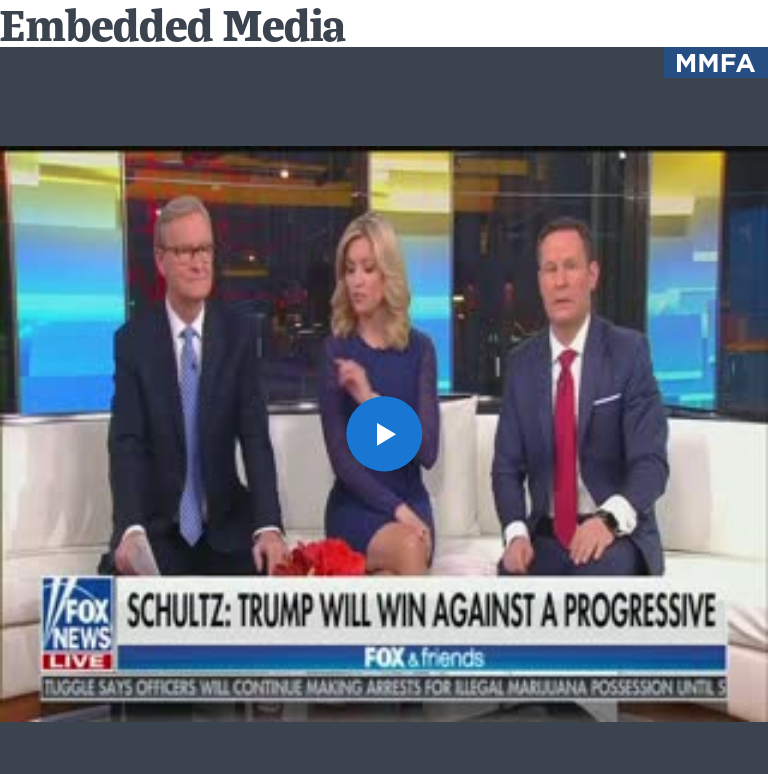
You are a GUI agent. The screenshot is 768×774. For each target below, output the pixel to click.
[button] (383, 433)
